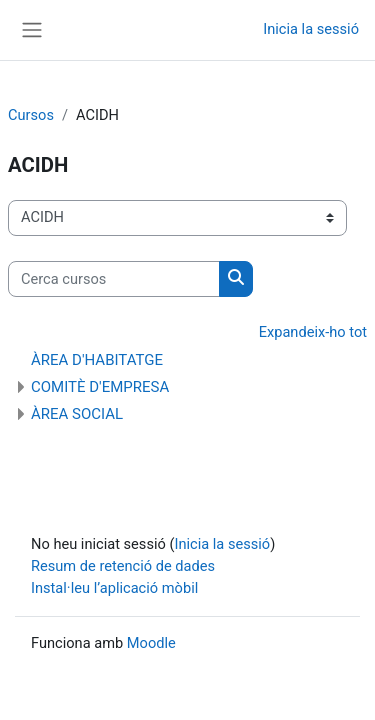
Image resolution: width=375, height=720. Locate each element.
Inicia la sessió (311, 29)
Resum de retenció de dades (123, 566)
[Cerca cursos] (114, 279)
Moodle (151, 643)
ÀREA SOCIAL (77, 414)
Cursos (31, 115)
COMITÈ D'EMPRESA (100, 387)
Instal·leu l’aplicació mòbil (114, 588)
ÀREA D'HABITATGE (97, 360)
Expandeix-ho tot (313, 332)
